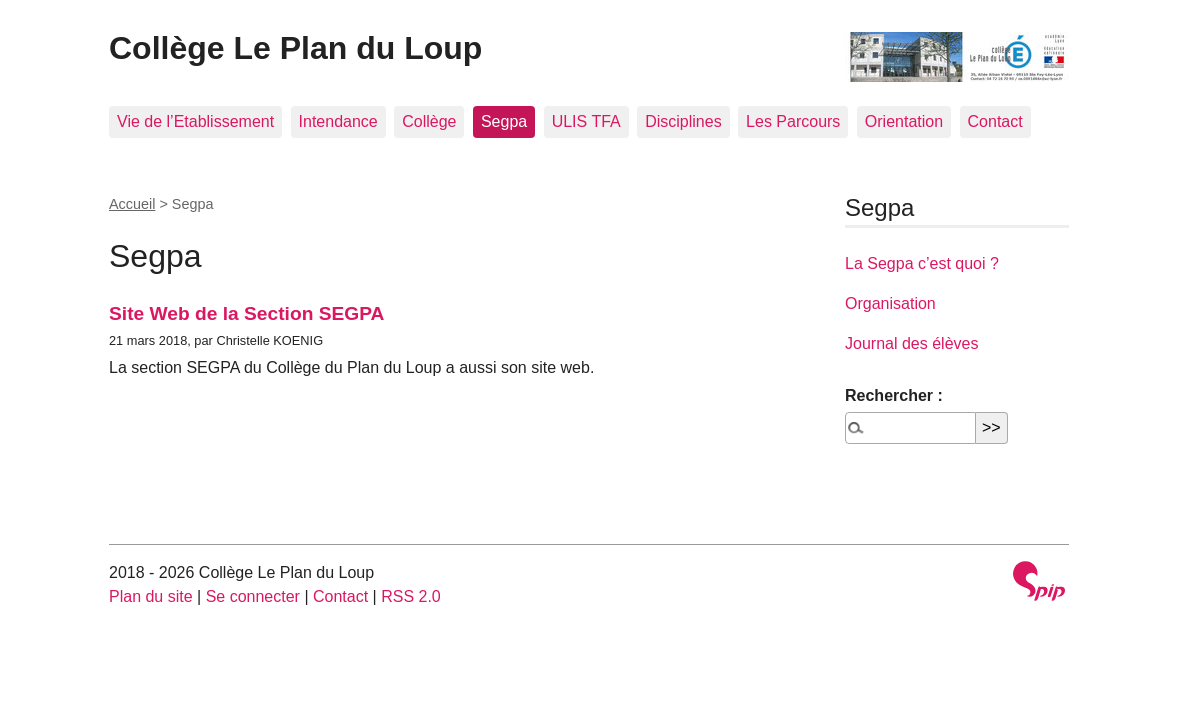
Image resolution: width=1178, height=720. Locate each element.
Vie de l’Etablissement (195, 121)
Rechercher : (894, 395)
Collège (429, 121)
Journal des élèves (911, 343)
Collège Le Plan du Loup (295, 48)
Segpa (504, 121)
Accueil (132, 204)
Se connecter (253, 596)
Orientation (904, 121)
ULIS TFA (586, 121)
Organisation (890, 303)
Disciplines (683, 121)
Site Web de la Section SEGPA (246, 313)
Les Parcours (793, 121)
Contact (995, 121)
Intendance (338, 121)
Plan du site (151, 596)
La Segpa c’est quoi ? (922, 263)
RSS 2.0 (411, 596)
